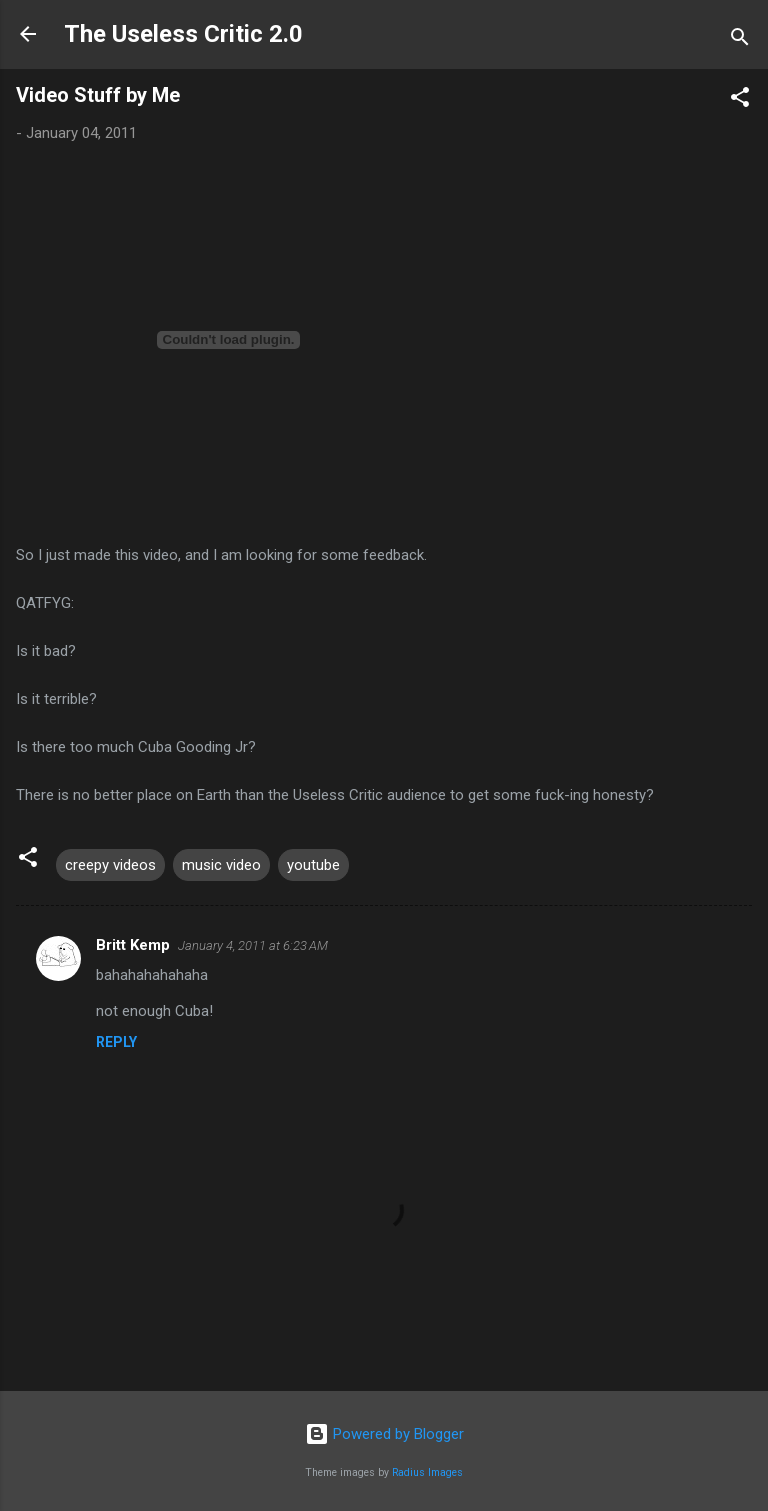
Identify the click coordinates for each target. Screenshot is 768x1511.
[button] (740, 100)
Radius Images (427, 1472)
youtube (313, 865)
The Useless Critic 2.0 (183, 34)
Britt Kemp (133, 945)
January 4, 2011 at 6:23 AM (253, 945)
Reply (116, 1042)
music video (221, 865)
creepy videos (110, 865)
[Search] (740, 40)
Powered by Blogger (384, 1434)
